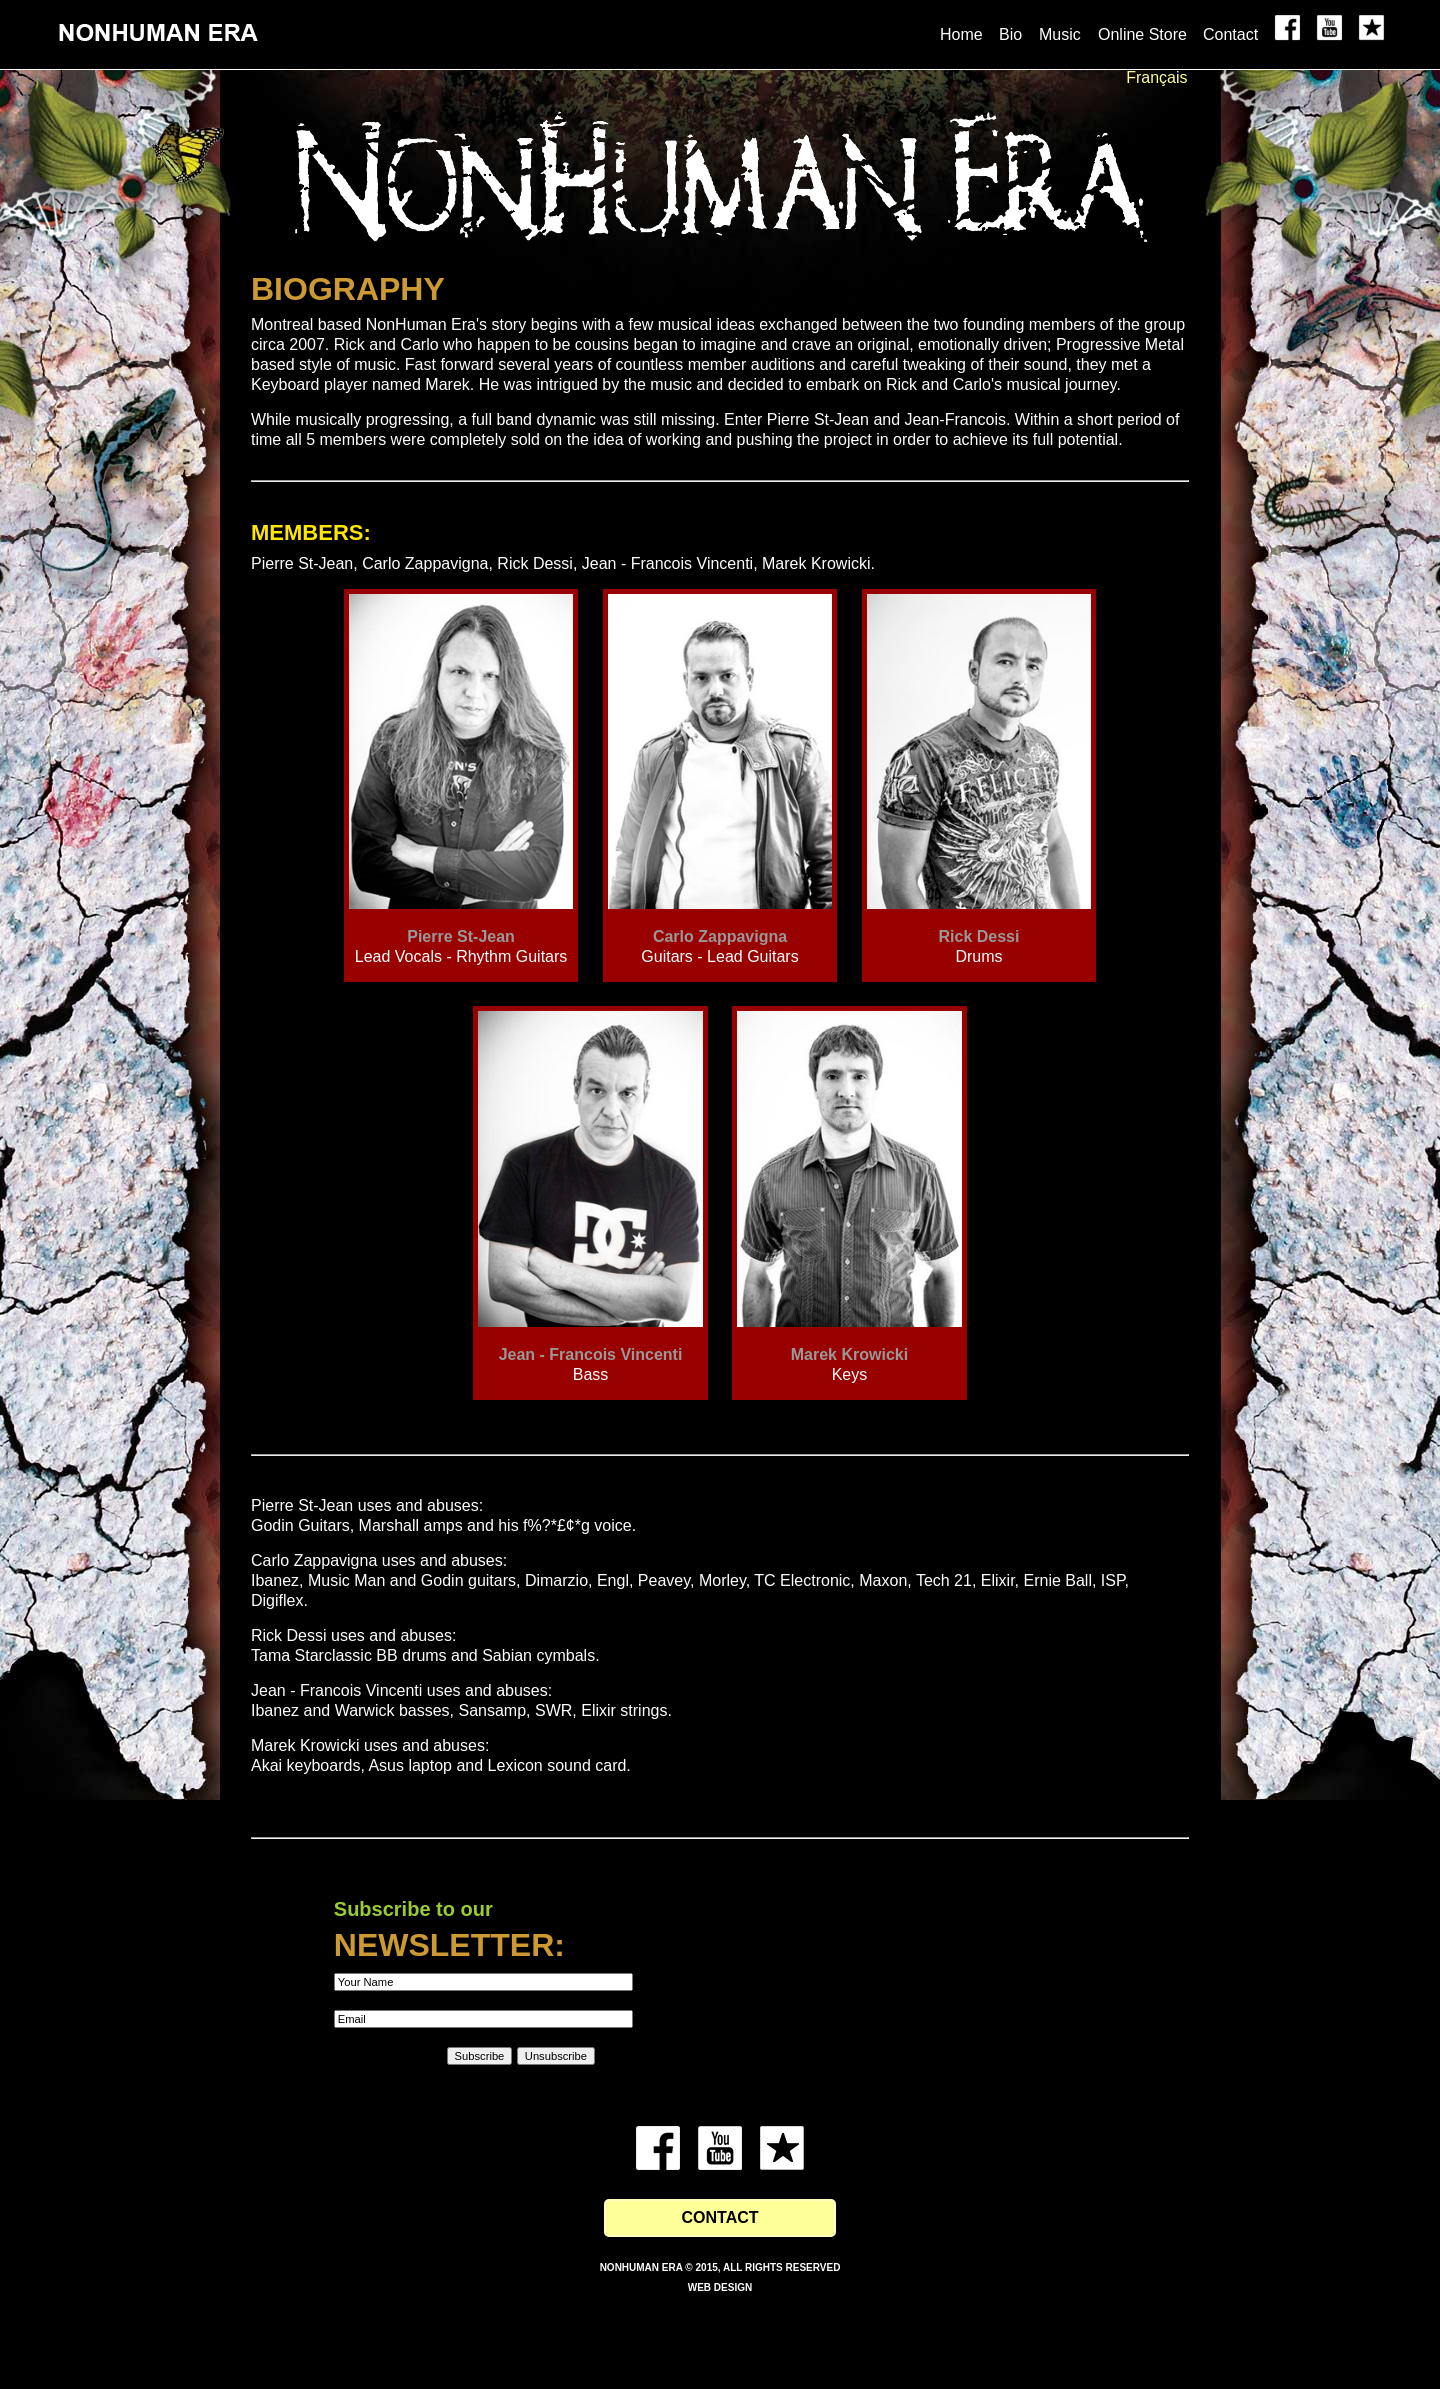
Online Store (1142, 34)
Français (1156, 77)
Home (961, 34)
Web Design (720, 2287)
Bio (1010, 34)
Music (1060, 34)
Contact (1230, 34)
